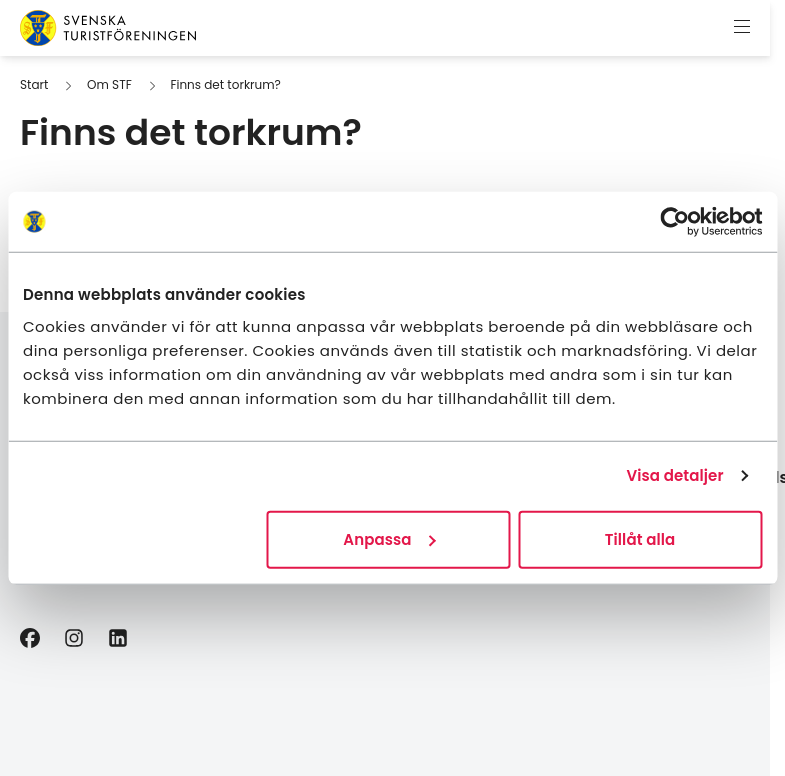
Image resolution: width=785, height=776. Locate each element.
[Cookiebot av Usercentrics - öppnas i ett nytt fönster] (674, 222)
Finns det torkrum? (225, 84)
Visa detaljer (674, 475)
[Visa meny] (742, 28)
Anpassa (389, 538)
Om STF (109, 84)
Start (34, 84)
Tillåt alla (640, 538)
